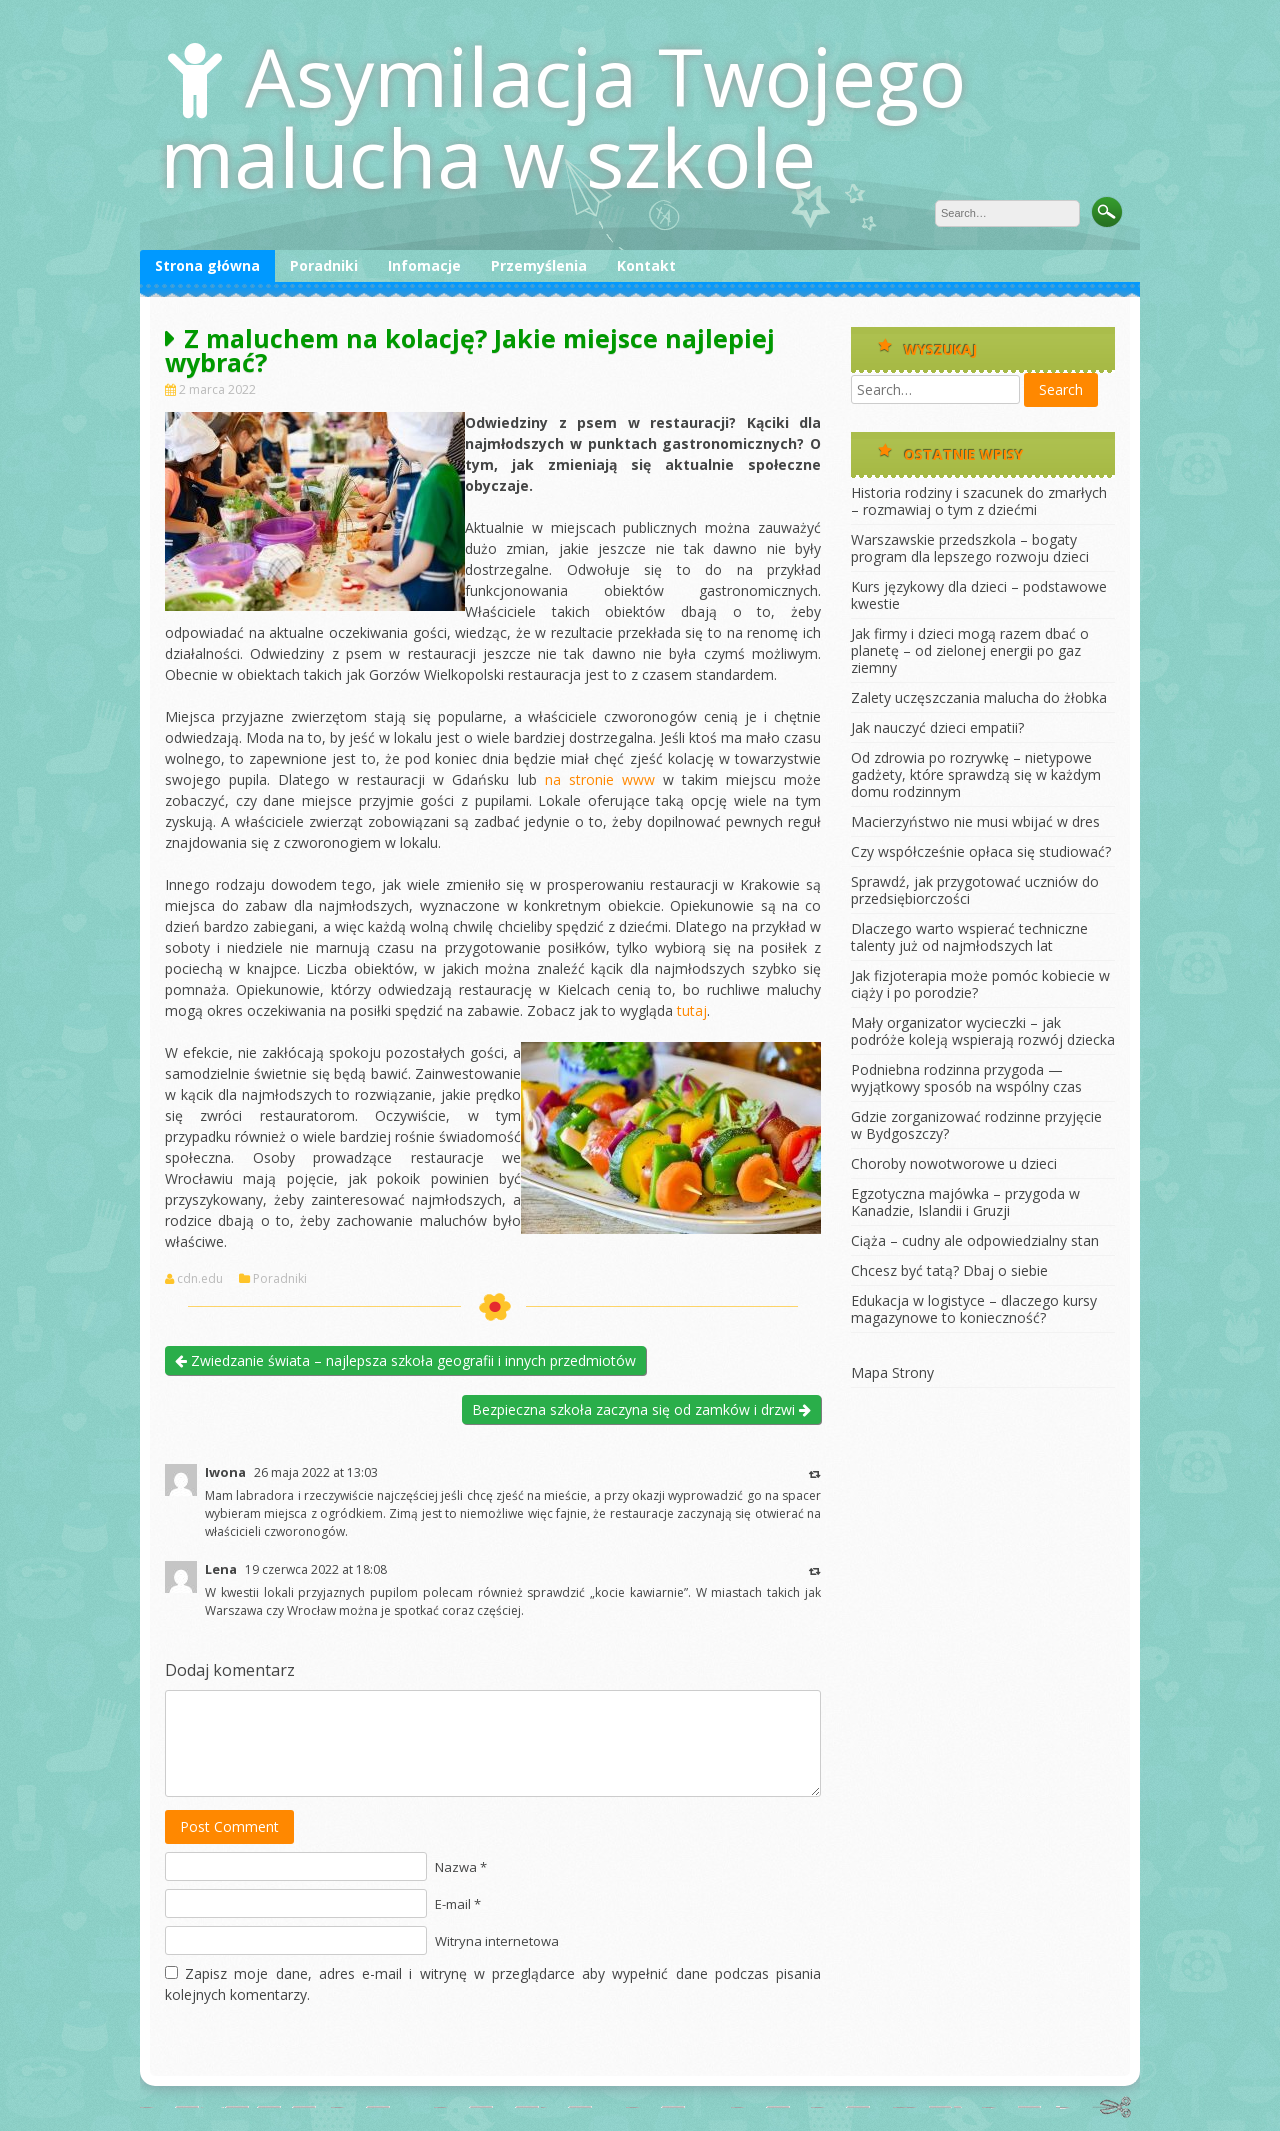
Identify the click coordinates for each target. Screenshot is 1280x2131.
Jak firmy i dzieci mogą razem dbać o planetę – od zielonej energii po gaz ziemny (970, 650)
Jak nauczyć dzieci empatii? (937, 727)
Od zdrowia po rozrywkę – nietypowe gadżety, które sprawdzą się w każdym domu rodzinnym (976, 774)
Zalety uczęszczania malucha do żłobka (979, 697)
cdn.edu (200, 1279)
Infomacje (424, 265)
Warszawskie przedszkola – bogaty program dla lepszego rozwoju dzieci (970, 548)
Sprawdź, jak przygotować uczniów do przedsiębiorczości (975, 890)
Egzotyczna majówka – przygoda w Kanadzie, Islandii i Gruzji (965, 1202)
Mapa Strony (892, 1372)
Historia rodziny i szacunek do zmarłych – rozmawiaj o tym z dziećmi (979, 501)
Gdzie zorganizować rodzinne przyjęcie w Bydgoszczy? (976, 1125)
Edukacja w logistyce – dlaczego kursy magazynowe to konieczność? (974, 1309)
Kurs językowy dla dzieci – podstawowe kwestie (979, 595)
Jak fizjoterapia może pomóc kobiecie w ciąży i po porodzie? (980, 984)
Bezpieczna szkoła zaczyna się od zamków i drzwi (641, 1409)
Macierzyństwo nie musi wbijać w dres (975, 821)
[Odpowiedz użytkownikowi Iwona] (815, 1473)
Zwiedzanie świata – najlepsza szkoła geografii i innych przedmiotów (405, 1360)
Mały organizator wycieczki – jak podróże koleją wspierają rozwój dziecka (983, 1031)
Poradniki (324, 265)
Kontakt (646, 265)
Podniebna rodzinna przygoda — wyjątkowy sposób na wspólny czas (966, 1078)
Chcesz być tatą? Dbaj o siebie (949, 1270)
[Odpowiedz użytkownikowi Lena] (815, 1570)
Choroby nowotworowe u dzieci (954, 1163)
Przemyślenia (539, 265)
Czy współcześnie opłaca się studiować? (981, 851)
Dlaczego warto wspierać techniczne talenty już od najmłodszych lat (969, 937)
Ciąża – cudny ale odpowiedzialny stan (975, 1240)
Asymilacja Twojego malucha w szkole (563, 116)
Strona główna (207, 265)
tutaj (692, 1010)
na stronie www (600, 779)
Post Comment (229, 1826)
